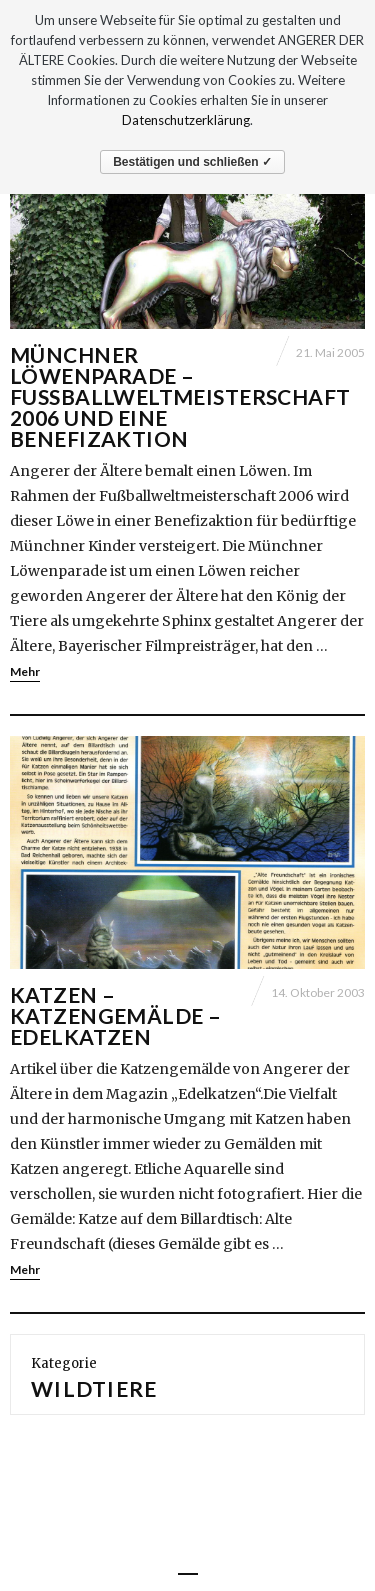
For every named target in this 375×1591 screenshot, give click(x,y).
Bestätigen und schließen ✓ (192, 162)
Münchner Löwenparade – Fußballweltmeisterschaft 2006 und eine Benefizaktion (180, 396)
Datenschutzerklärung (186, 120)
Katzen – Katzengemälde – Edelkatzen (115, 1015)
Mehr (25, 671)
